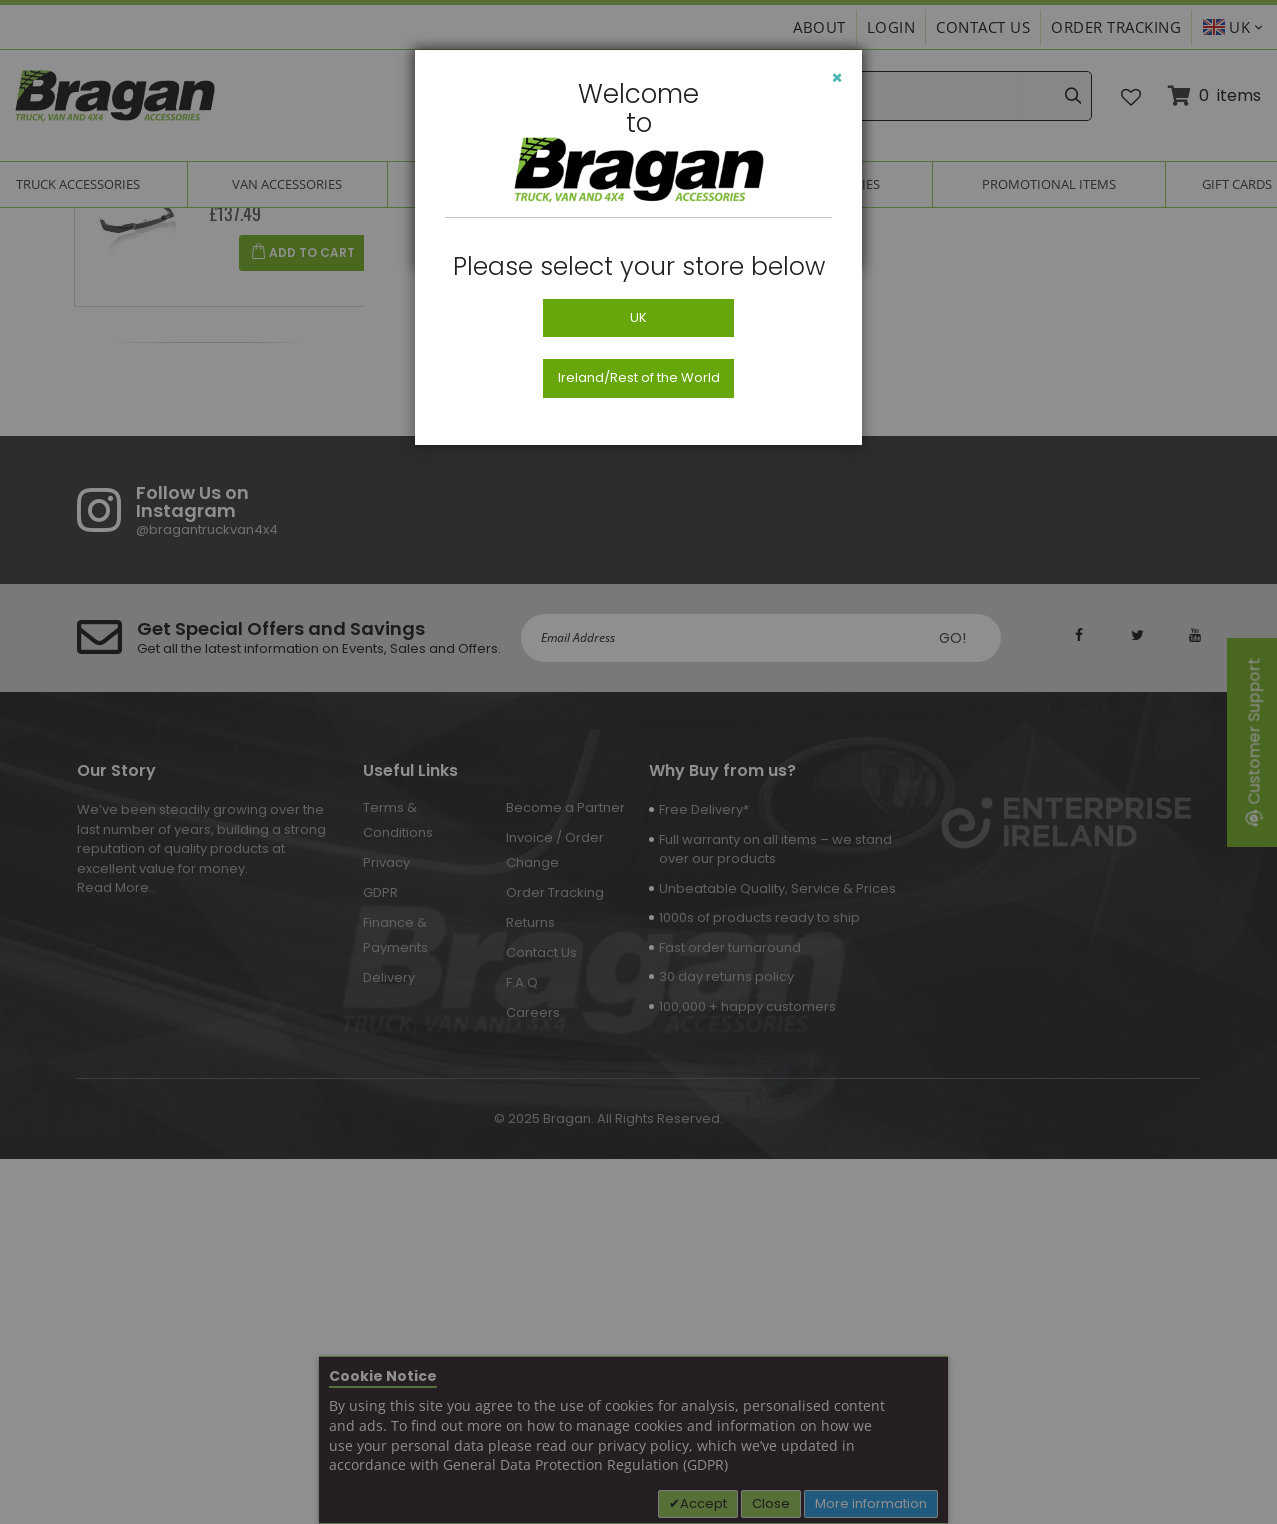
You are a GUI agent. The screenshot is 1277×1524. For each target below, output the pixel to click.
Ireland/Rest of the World (639, 377)
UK (638, 317)
